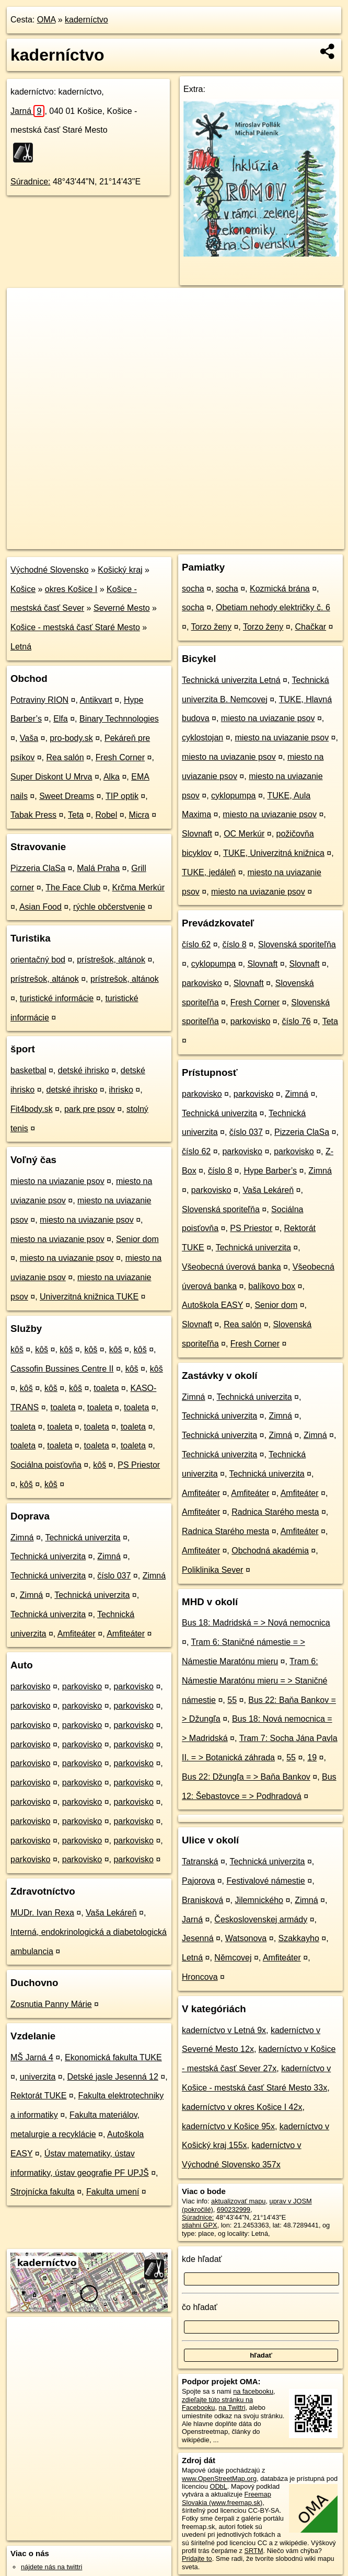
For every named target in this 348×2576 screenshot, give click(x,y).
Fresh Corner (120, 757)
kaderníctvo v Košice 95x (228, 2126)
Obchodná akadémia (270, 1550)
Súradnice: (30, 181)
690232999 (233, 2209)
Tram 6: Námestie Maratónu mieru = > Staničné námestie (254, 1680)
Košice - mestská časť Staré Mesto (75, 627)
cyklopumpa (233, 795)
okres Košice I (71, 589)
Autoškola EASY (212, 1305)
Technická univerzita (82, 1537)
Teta (76, 814)
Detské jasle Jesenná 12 (112, 2076)
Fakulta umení (112, 2191)
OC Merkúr (244, 833)
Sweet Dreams (66, 796)
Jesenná (198, 1938)
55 (232, 1700)
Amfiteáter (76, 1633)
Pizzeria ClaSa (37, 868)
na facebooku (253, 2391)
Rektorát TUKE (38, 2095)
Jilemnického (259, 1900)
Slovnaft (197, 833)
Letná (20, 646)
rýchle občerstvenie (109, 906)
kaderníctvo (86, 19)
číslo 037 (114, 1575)
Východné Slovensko (49, 569)
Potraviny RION (39, 699)
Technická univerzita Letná (231, 680)
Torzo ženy (211, 626)
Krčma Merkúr (138, 887)
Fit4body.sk (31, 1109)
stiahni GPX (199, 2225)
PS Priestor (139, 1464)
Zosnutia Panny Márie (51, 2004)
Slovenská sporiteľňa (297, 944)
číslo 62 (196, 944)
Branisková (202, 1900)
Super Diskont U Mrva (51, 776)
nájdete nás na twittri (51, 2567)
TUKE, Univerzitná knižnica (273, 853)
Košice (23, 589)
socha (193, 588)
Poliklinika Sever (212, 1569)
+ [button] (24, 306)
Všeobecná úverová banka (231, 1266)
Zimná (21, 1537)
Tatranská (200, 1861)
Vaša (29, 738)
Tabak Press (33, 814)
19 (312, 1757)
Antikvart (96, 699)
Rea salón (65, 757)
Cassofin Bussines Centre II (61, 1368)
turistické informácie (57, 998)
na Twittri (232, 2407)
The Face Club (72, 887)
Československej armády (260, 1919)
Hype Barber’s (270, 1170)
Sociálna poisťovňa (46, 1464)
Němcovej (232, 1957)
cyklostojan (202, 737)
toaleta (106, 1388)
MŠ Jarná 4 (31, 2057)
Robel (107, 814)
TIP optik (122, 796)
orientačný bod (37, 959)
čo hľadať (199, 2307)
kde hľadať (202, 2259)
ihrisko (121, 1089)
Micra (139, 814)
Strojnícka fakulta (42, 2191)
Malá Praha (98, 868)
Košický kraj (120, 569)
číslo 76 (296, 1021)
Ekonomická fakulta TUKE (113, 2057)
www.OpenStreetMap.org (219, 2478)
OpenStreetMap (167, 541)
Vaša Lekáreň (111, 1912)
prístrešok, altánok (111, 959)
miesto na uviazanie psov (57, 1181)
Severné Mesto (122, 608)
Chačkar (311, 626)
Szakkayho (299, 1938)
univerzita (37, 2076)
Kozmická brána (280, 588)
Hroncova (199, 1976)
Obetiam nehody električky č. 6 (273, 607)
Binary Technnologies (119, 718)
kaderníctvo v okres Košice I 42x (242, 2107)
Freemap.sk (221, 541)
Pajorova (198, 1880)
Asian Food (40, 906)
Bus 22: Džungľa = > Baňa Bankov (246, 1776)
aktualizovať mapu (238, 2201)
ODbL (218, 2486)
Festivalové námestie (265, 1880)
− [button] (24, 322)
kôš (17, 1349)
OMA (46, 19)
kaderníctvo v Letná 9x (224, 2030)
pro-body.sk (71, 738)
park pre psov (89, 1109)
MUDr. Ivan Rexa (42, 1912)
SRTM (254, 2551)
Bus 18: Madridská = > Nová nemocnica (256, 1622)
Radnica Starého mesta (275, 1511)
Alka (111, 776)
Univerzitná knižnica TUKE (89, 1296)
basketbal (28, 1070)
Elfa (60, 718)
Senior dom (137, 1239)
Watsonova (245, 1938)
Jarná (27, 111)
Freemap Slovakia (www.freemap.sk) (226, 2498)
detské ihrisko (83, 1070)
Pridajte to (197, 2558)
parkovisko (30, 1686)
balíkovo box (271, 1286)
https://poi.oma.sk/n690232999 (299, 541)
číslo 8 (234, 944)
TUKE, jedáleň (209, 872)
